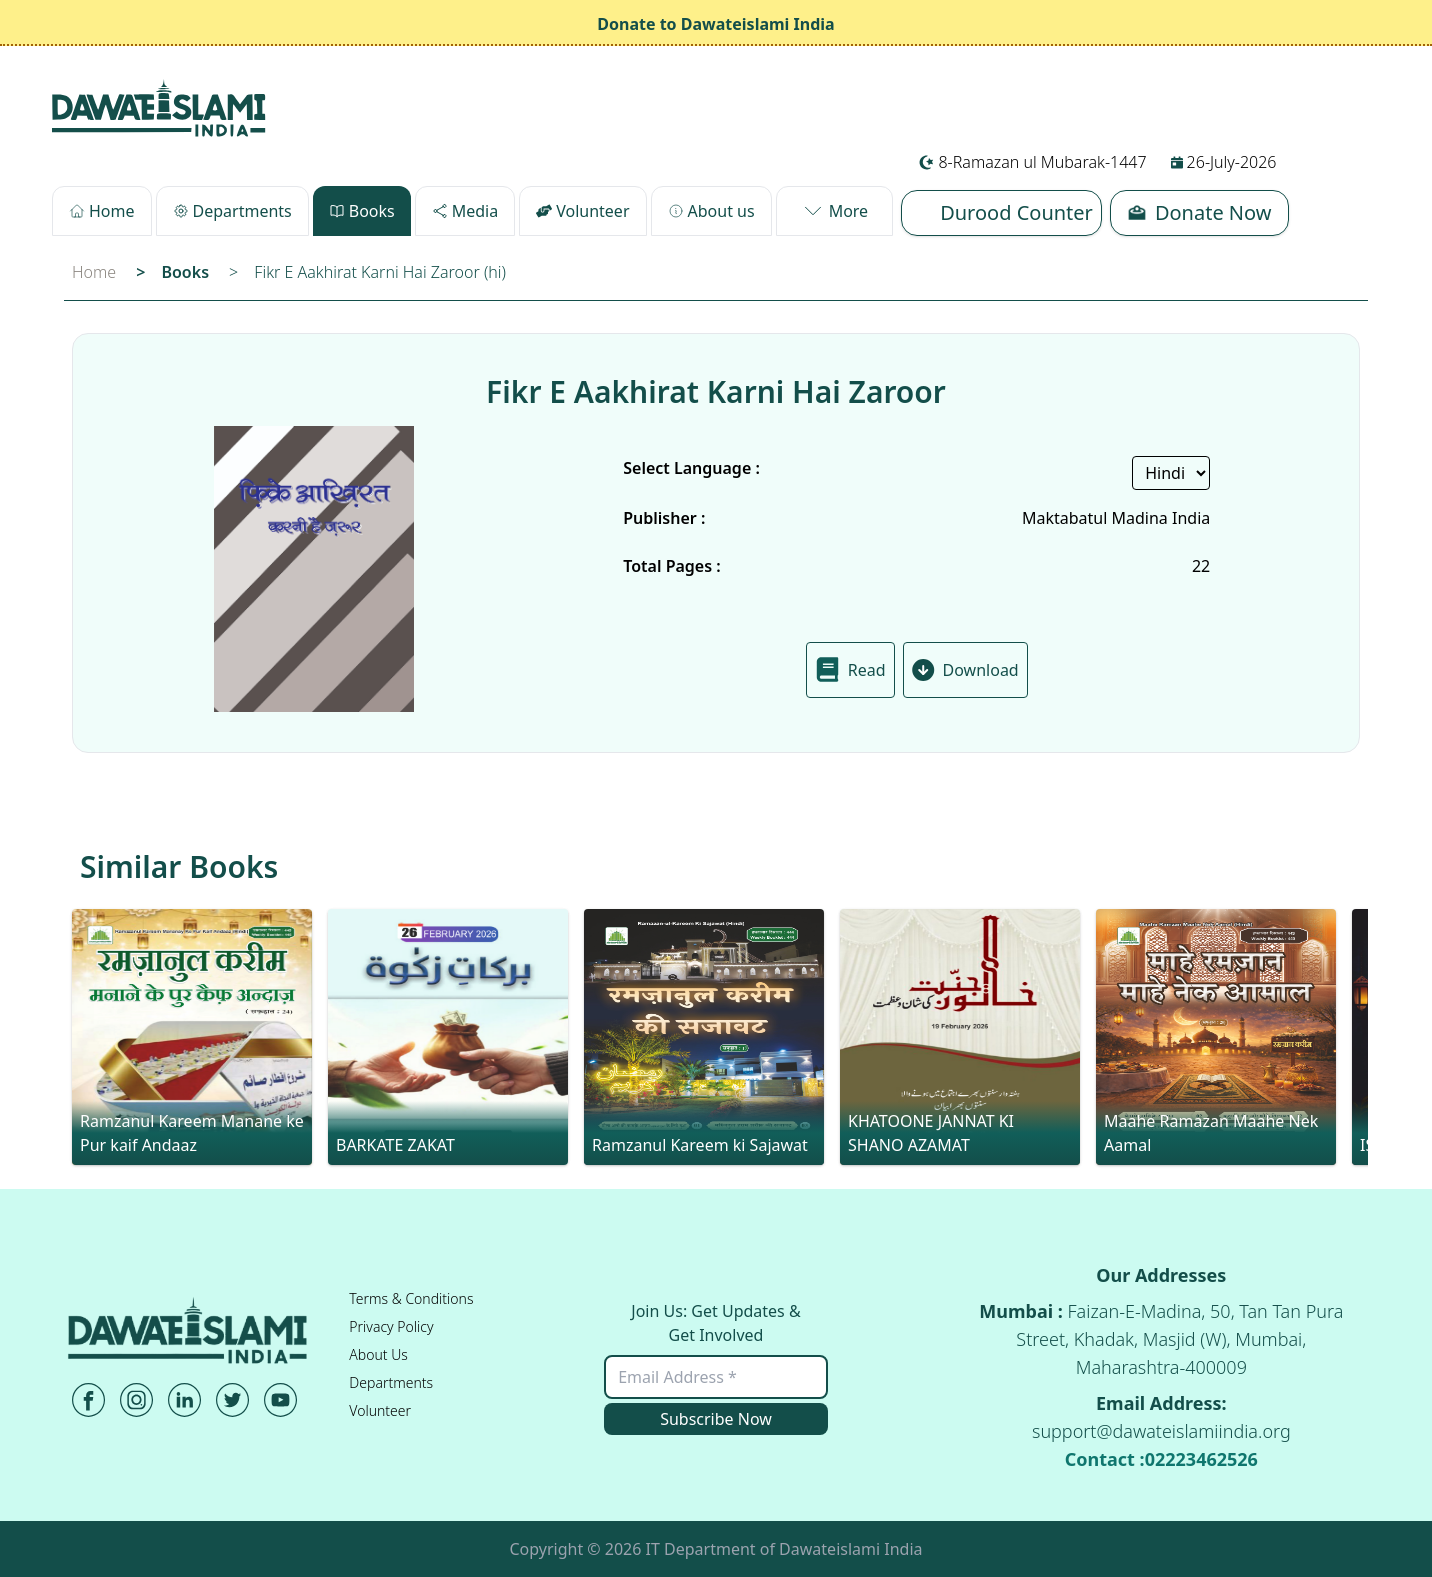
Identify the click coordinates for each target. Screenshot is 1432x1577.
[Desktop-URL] (160, 107)
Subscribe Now (716, 1419)
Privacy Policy (391, 1326)
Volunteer (380, 1410)
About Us (378, 1354)
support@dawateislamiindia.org (1161, 1431)
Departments (391, 1382)
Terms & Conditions (411, 1298)
